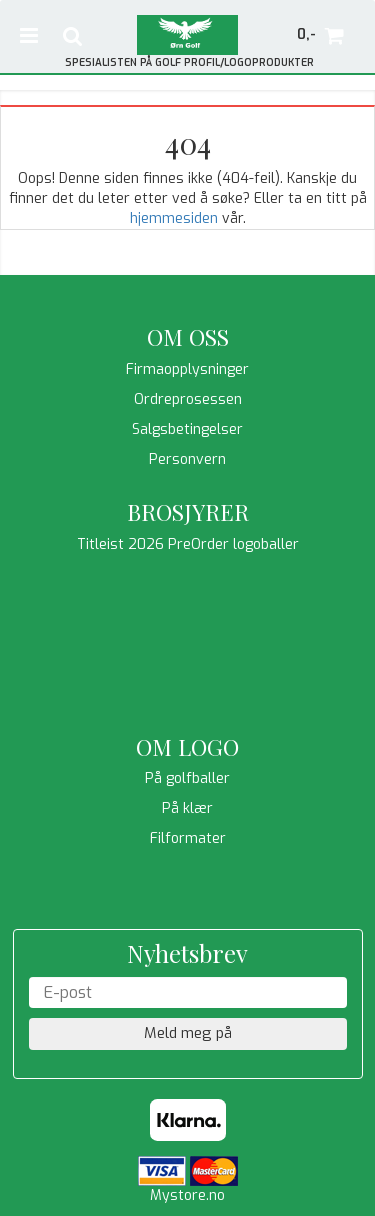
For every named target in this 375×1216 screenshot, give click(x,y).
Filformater (188, 838)
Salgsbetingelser (187, 429)
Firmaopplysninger (187, 369)
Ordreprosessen (188, 399)
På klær (187, 808)
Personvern (187, 459)
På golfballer (187, 778)
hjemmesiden (174, 218)
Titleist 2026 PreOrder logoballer (188, 544)
